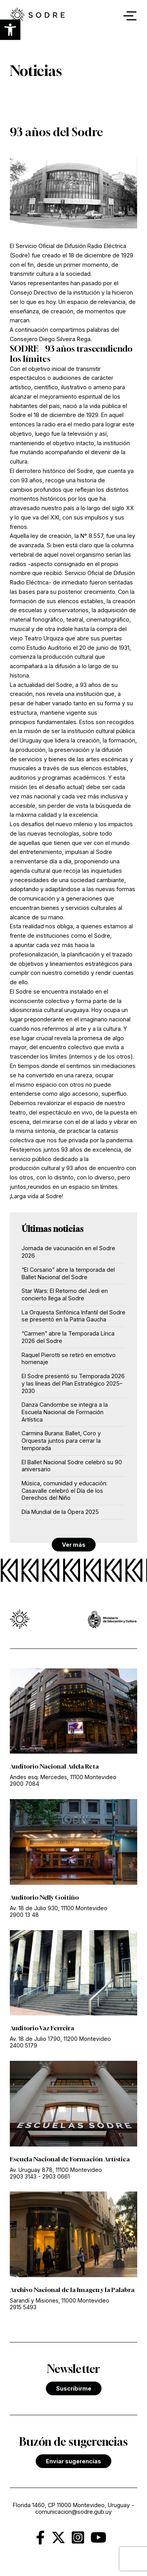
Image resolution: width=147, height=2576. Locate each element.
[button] (10, 30)
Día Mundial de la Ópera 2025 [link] (60, 1511)
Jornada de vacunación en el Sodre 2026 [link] (68, 1252)
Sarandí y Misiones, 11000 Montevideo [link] (59, 2300)
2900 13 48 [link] (24, 1914)
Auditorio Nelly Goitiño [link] (44, 1897)
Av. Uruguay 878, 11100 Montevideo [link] (56, 2169)
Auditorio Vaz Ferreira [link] (42, 2028)
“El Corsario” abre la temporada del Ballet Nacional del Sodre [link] (68, 1273)
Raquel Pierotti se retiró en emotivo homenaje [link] (69, 1359)
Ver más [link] (73, 1544)
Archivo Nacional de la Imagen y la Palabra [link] (72, 2290)
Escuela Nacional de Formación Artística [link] (70, 2159)
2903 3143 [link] (23, 2176)
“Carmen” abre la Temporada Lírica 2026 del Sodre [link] (68, 1337)
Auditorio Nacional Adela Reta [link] (54, 1766)
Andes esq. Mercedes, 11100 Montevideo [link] (63, 1777)
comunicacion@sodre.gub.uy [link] (73, 2511)
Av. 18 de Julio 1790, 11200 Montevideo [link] (60, 2038)
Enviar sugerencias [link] (73, 2461)
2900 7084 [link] (24, 1783)
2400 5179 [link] (23, 2045)
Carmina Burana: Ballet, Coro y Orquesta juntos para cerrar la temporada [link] (61, 1440)
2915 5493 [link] (23, 2307)
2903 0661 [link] (56, 2176)
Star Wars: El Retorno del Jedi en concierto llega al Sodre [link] (65, 1294)
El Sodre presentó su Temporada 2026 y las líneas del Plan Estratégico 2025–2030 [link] (73, 1383)
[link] (43, 2540)
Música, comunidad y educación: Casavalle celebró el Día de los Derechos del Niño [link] (64, 1490)
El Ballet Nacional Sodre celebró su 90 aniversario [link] (72, 1466)
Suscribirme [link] (73, 2388)
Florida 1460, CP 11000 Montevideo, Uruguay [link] (71, 2505)
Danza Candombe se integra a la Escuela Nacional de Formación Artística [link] (65, 1411)
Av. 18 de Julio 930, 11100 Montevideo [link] (58, 1908)
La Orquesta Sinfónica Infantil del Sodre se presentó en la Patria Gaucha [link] (73, 1316)
